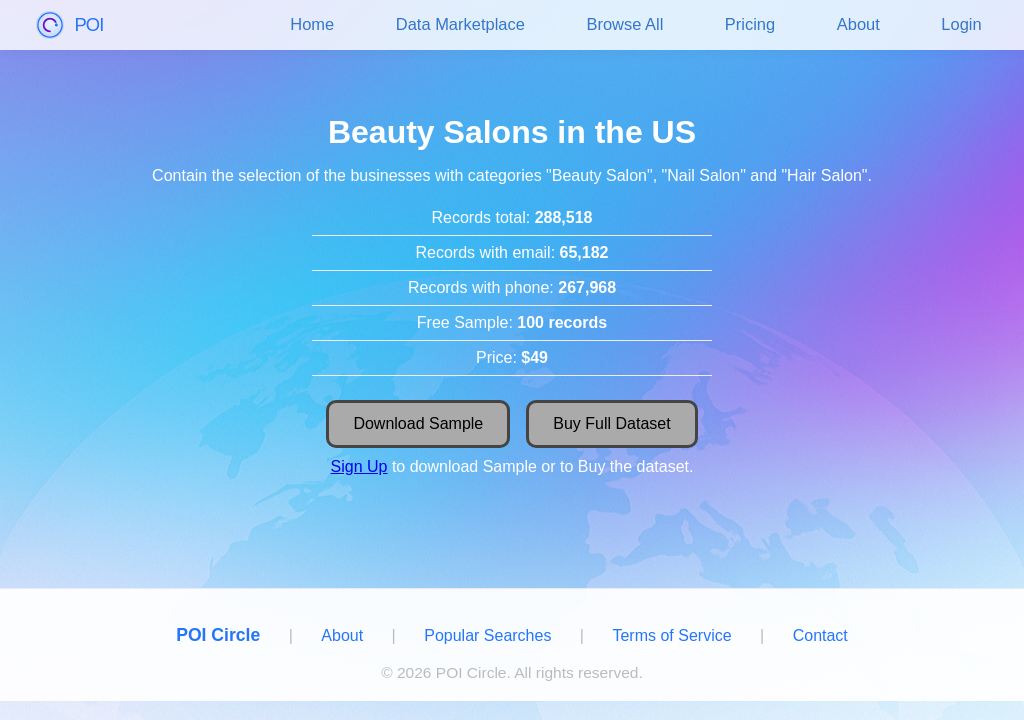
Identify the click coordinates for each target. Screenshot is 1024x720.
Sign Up (359, 466)
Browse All (624, 24)
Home (312, 24)
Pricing (750, 24)
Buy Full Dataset (611, 423)
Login (961, 24)
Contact (820, 635)
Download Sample (418, 423)
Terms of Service (671, 635)
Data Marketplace (460, 24)
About (858, 24)
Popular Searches (487, 635)
